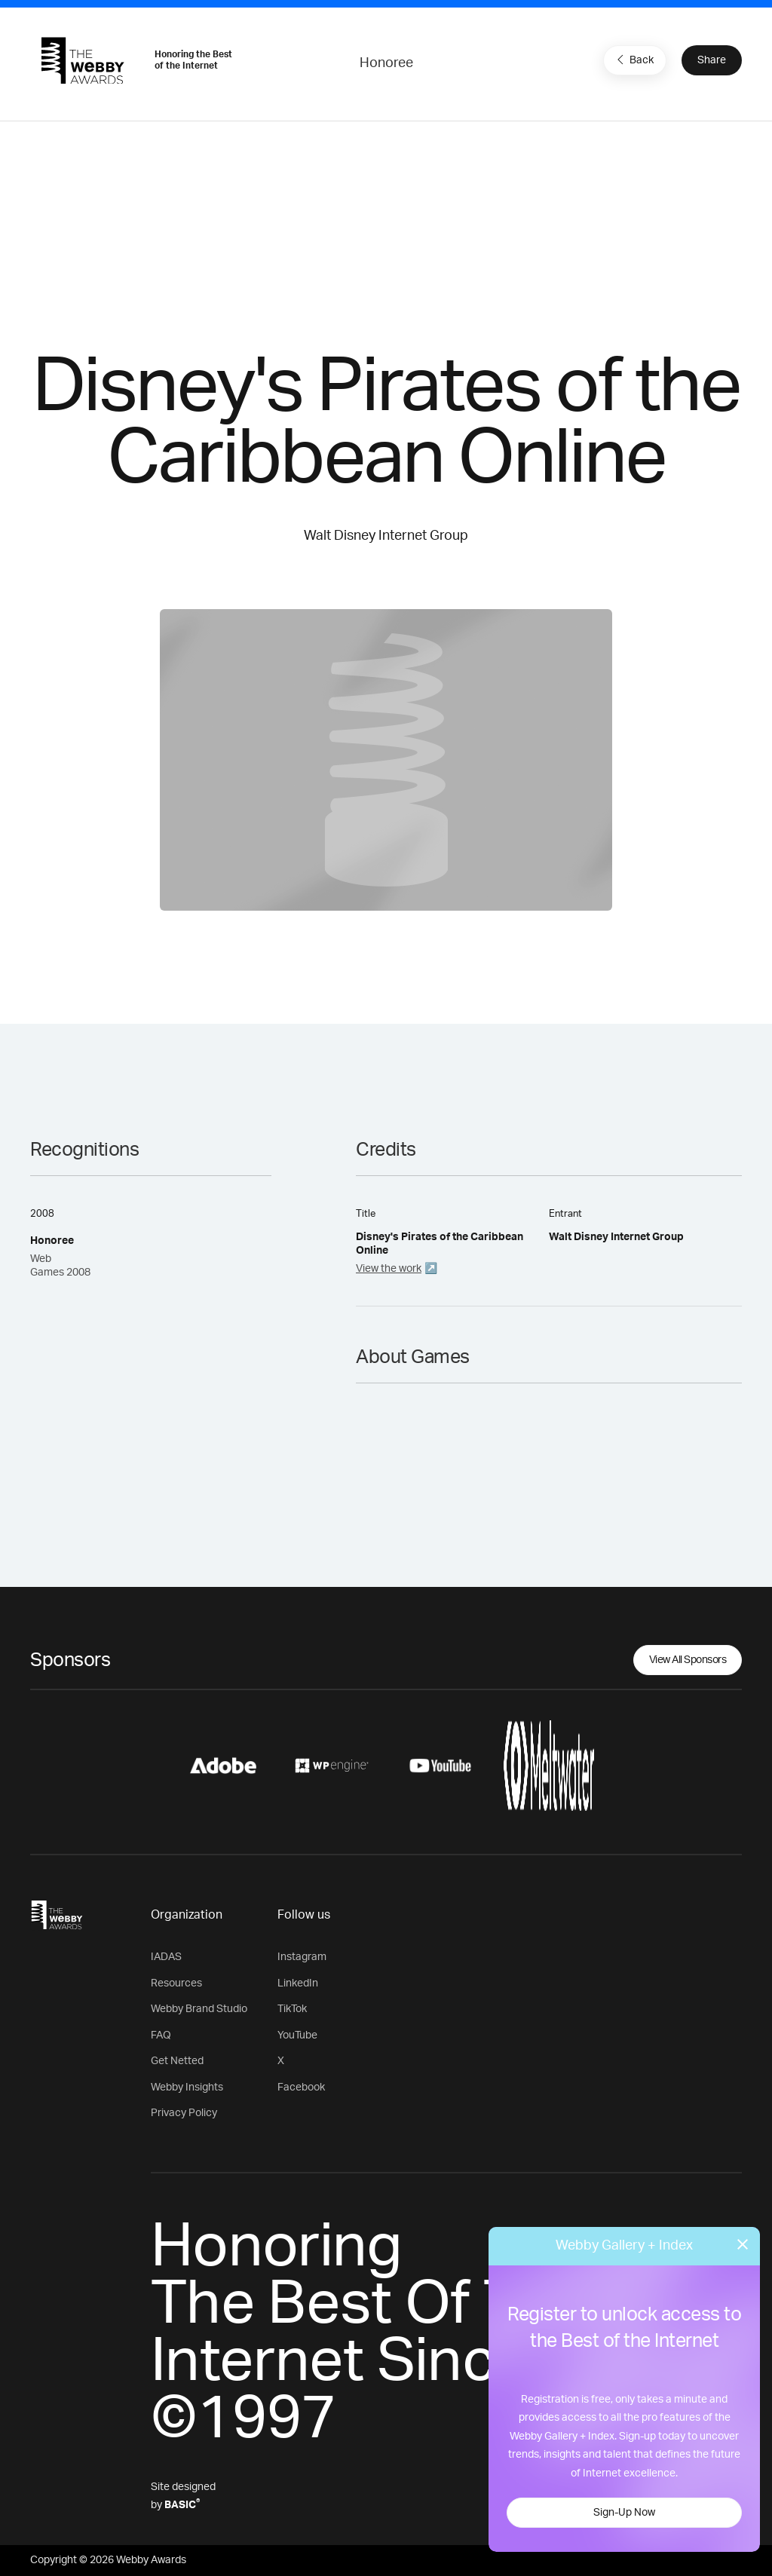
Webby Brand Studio (199, 2009)
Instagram (301, 1957)
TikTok (292, 2009)
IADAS (166, 1957)
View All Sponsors (688, 1660)
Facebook (301, 2087)
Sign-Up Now (624, 2512)
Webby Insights (187, 2087)
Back (633, 59)
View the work (388, 1268)
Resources (176, 1983)
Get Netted (177, 2061)
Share (711, 60)
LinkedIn (297, 1983)
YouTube (297, 2035)
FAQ (161, 2035)
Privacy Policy (184, 2113)
